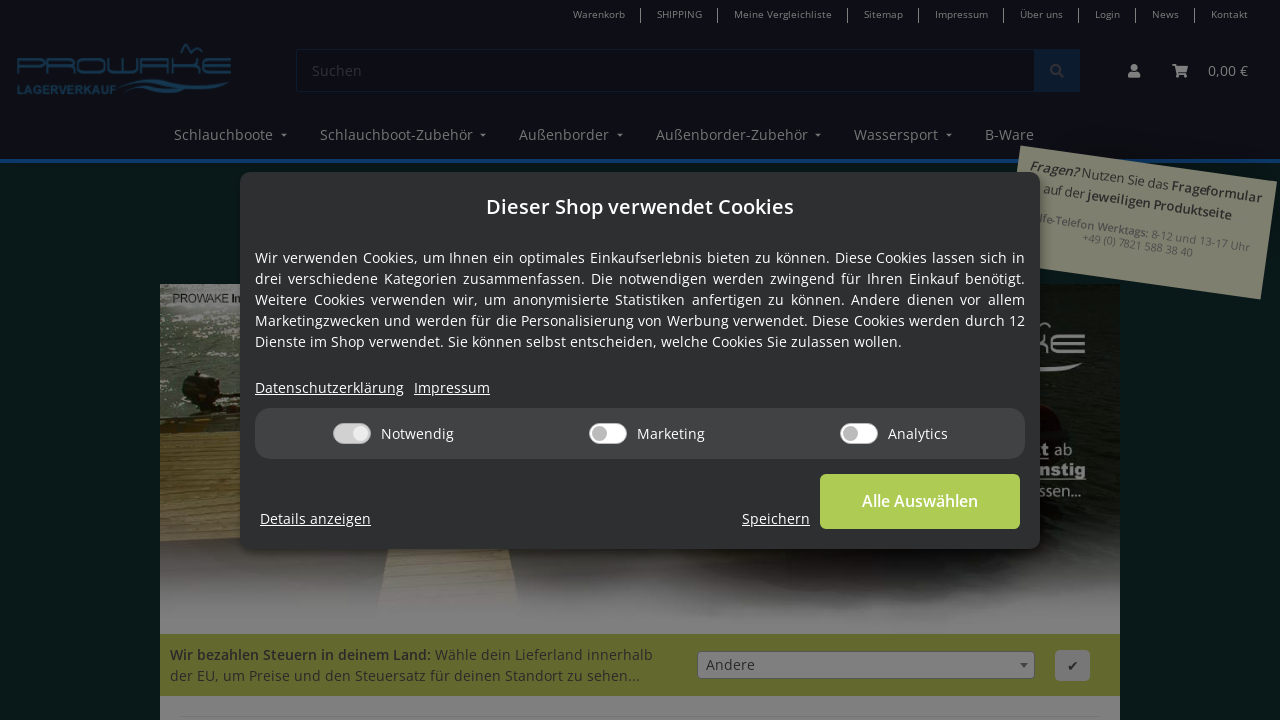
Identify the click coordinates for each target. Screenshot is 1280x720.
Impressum (452, 387)
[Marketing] (608, 433)
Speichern (776, 518)
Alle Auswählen (920, 501)
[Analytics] (859, 433)
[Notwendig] (352, 433)
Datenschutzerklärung (329, 387)
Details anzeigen (315, 518)
